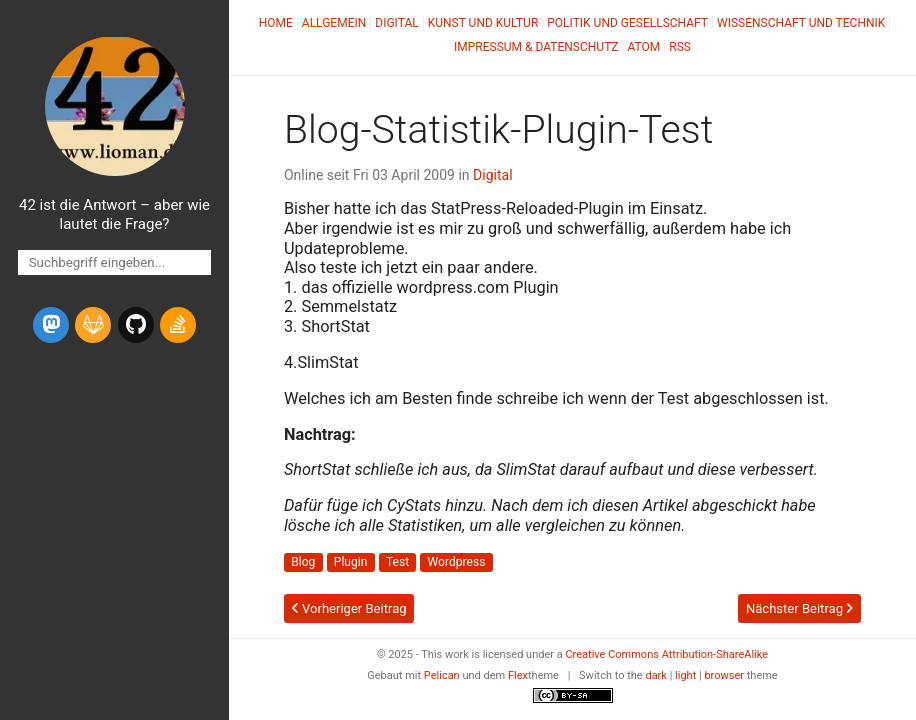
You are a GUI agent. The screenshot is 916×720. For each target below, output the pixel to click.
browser (724, 675)
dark (656, 675)
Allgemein (334, 23)
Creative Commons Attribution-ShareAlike (666, 654)
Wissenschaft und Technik (801, 23)
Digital (396, 23)
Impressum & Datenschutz (536, 47)
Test (397, 563)
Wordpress (457, 563)
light (685, 675)
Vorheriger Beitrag (349, 608)
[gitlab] (93, 325)
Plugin (351, 563)
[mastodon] (51, 325)
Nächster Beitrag (799, 608)
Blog (303, 563)
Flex (518, 675)
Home (276, 23)
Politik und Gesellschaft (627, 23)
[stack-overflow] (178, 325)
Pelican (442, 675)
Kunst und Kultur (483, 23)
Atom (643, 47)
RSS (680, 47)
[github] (136, 325)
